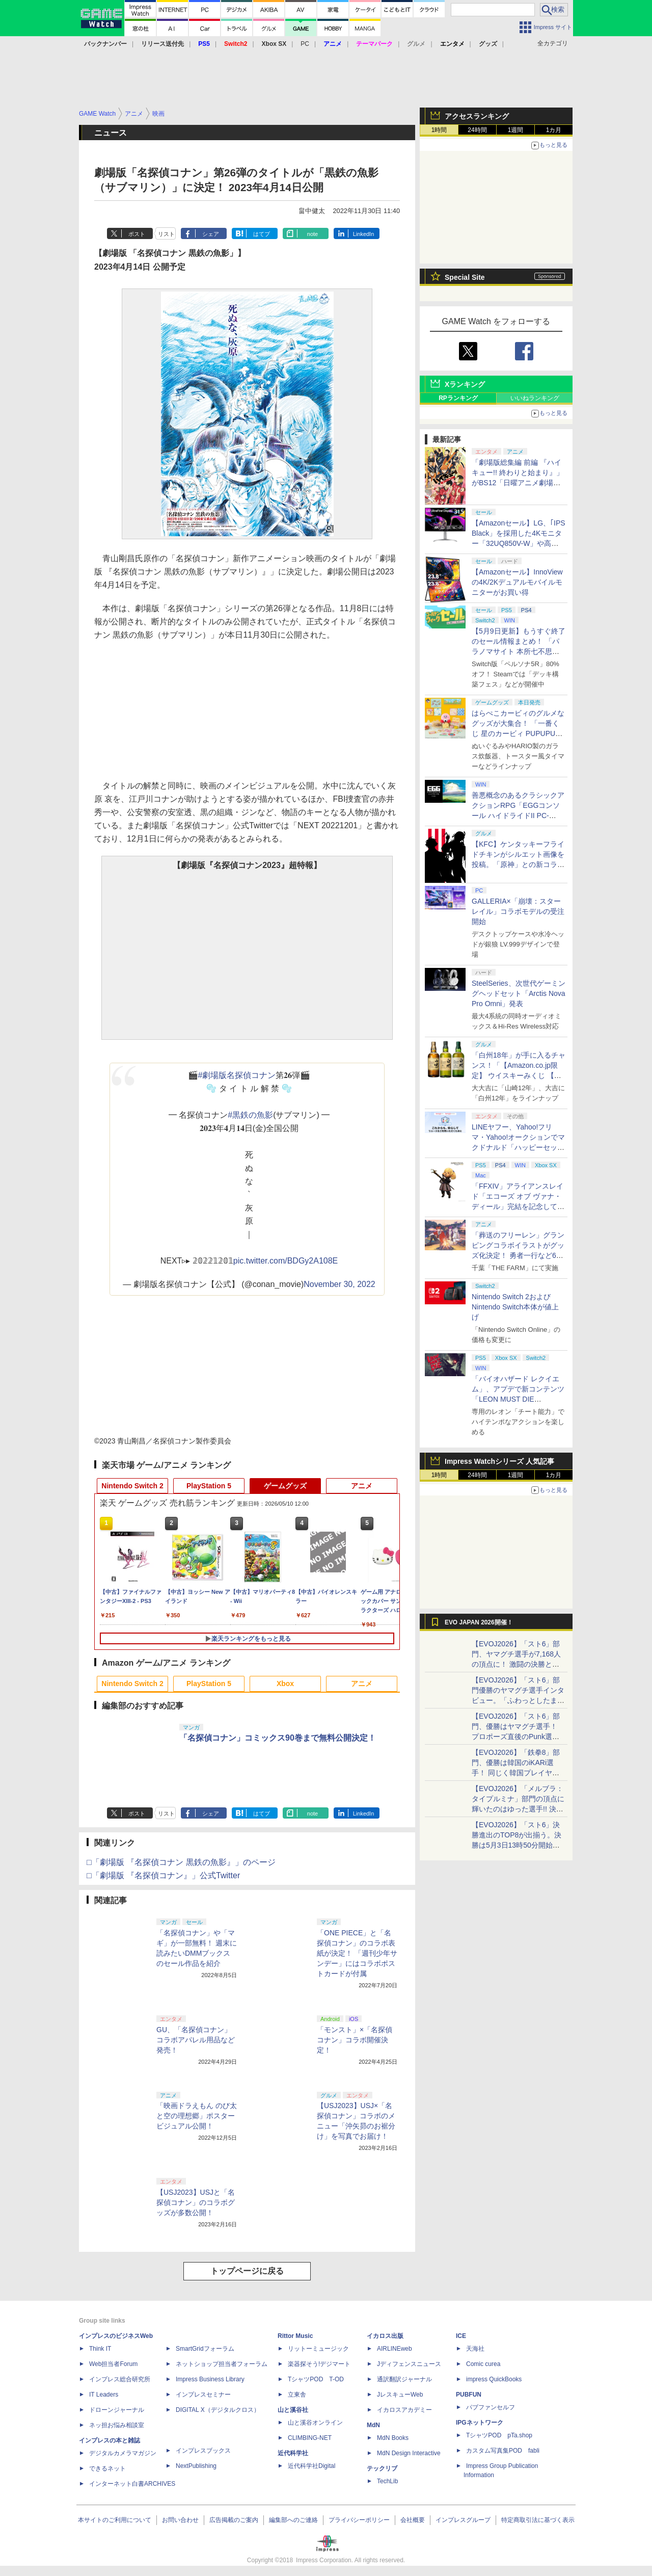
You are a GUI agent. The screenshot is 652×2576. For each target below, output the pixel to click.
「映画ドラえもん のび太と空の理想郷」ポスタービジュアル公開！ (196, 2115)
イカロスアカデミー (404, 2409)
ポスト (136, 234)
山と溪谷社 (293, 2409)
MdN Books (393, 2437)
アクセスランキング (477, 116)
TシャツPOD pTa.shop (499, 2435)
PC (305, 43)
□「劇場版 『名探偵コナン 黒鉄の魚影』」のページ (181, 1862)
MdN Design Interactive (409, 2453)
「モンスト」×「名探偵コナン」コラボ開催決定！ (354, 2040)
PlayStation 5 (208, 1486)
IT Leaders (103, 2394)
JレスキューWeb (400, 2394)
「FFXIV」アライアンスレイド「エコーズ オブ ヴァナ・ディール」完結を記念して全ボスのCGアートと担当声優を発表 (518, 1206)
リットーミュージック (318, 2348)
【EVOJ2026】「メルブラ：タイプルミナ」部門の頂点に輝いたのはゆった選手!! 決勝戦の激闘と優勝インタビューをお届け (518, 1808)
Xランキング (465, 384)
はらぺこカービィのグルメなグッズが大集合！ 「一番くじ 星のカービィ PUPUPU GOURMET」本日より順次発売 (518, 733)
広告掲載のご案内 (233, 2520)
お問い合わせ (180, 2520)
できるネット (107, 2468)
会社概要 (412, 2520)
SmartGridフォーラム (205, 2348)
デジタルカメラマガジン (122, 2453)
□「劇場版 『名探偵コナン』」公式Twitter (163, 1875)
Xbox (285, 1683)
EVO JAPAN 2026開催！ (479, 1622)
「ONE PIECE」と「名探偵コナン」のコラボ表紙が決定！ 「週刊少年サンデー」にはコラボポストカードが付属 (357, 1953)
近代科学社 (293, 2453)
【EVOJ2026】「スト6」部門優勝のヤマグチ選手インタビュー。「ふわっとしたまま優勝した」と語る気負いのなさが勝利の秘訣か (518, 1700)
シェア (210, 234)
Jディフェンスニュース (409, 2364)
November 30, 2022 (339, 1284)
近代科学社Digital (311, 2465)
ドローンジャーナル (116, 2409)
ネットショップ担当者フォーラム (221, 2364)
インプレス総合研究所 (119, 2379)
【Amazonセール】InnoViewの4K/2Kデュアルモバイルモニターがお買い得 (517, 582)
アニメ (361, 1486)
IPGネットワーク (479, 2422)
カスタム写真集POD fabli (502, 2450)
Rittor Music (295, 2336)
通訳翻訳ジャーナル (404, 2379)
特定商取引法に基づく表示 (538, 2520)
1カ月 (554, 130)
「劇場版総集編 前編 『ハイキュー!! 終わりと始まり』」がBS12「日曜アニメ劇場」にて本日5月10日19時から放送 (517, 482)
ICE (461, 2336)
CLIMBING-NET (310, 2437)
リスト (166, 234)
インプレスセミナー (203, 2394)
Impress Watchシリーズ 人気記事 (499, 1461)
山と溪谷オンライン (315, 2422)
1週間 (516, 130)
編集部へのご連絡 (293, 2520)
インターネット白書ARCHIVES (132, 2483)
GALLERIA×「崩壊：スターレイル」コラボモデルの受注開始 (518, 911)
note (312, 234)
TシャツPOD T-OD (316, 2379)
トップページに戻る (247, 2271)
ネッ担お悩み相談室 (116, 2425)
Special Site (465, 277)
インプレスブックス (203, 2450)
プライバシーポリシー (359, 2520)
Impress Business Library (210, 2379)
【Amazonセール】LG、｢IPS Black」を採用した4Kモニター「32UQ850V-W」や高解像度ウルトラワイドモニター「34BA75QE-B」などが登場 (518, 543)
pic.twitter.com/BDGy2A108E (285, 1260)
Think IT (100, 2348)
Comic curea (483, 2364)
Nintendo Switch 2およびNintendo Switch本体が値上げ (515, 1307)
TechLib (387, 2481)
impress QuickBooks (494, 2379)
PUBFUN (468, 2394)
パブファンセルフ (490, 2407)
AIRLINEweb (394, 2348)
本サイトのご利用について (114, 2520)
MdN (373, 2425)
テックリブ (382, 2468)
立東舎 (297, 2394)
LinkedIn (363, 234)
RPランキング (458, 398)
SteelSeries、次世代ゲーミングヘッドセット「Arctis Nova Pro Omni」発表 (518, 993)
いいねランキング (534, 398)
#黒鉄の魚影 (250, 1115)
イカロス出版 (385, 2336)
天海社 (475, 2348)
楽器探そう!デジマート (319, 2364)
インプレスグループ (463, 2520)
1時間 (439, 130)
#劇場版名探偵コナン (237, 1075)
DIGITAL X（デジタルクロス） (218, 2409)
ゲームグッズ (285, 1486)
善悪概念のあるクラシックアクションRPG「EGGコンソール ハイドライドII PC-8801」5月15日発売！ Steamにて (518, 815)
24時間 (477, 130)
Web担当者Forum (113, 2364)
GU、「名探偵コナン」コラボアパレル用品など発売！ (195, 2040)
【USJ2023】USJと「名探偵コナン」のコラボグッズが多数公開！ (195, 2202)
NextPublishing (196, 2465)
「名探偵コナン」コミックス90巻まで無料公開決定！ (277, 1737)
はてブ (261, 234)
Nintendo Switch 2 (132, 1486)
